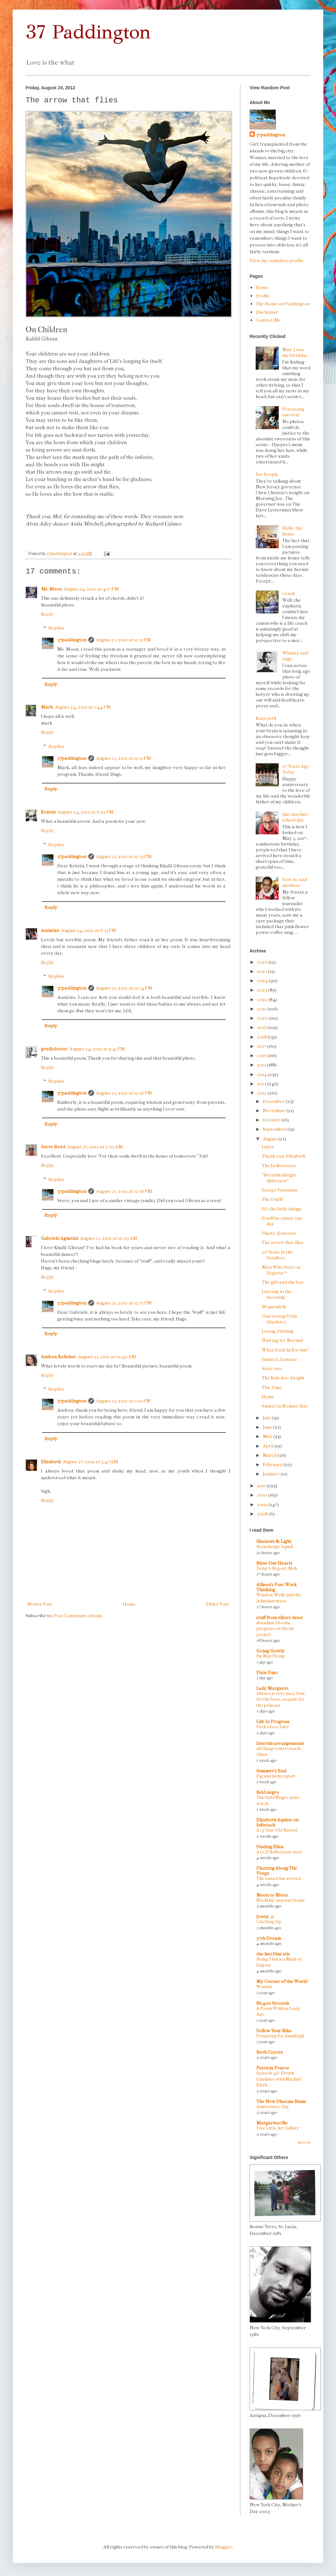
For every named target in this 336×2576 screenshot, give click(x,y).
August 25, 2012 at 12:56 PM (124, 1093)
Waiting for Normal (282, 1340)
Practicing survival (293, 412)
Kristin (48, 812)
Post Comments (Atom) (78, 1615)
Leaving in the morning (277, 1294)
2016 (262, 1055)
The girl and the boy (283, 1282)
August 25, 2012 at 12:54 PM (124, 988)
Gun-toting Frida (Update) (279, 1319)
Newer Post (39, 1604)
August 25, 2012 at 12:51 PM (123, 640)
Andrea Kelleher (58, 1357)
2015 (262, 1065)
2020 (263, 1018)
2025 (262, 971)
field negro (267, 1792)
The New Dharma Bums (281, 2101)
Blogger (223, 2547)
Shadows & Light (274, 1541)
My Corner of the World (281, 1981)
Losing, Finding (277, 1331)
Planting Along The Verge (276, 1870)
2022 (262, 999)
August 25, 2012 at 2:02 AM (95, 1147)
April (269, 1446)
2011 (262, 1486)
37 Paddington (88, 32)
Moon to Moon (272, 1895)
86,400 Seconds (272, 2003)
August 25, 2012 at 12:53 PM (124, 856)
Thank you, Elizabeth (284, 1156)
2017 (262, 1046)
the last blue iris (273, 1954)
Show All (304, 2142)
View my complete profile (276, 260)
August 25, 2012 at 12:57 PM (124, 1303)
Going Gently (270, 1651)
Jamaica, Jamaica (279, 1359)
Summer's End (271, 1771)
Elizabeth (51, 1462)
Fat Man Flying (270, 1656)
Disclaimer (267, 312)
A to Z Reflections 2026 (279, 1852)
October (272, 1120)
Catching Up (269, 1921)
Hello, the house (292, 531)
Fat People (267, 474)
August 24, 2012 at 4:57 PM (91, 589)
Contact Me (268, 320)
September (275, 1129)
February (273, 1464)
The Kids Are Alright (283, 1378)
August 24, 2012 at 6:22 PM (86, 812)
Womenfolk (274, 1307)
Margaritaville (272, 2123)
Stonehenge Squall (274, 1546)
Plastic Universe (279, 1233)
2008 (263, 1514)
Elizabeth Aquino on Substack (277, 1822)
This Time (272, 1387)
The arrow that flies (282, 1242)
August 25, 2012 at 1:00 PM (123, 1401)
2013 (262, 1084)
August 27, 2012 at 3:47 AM (90, 1462)
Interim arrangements (280, 1743)
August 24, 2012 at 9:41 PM (97, 1049)
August (270, 1139)
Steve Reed (53, 1147)
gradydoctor (54, 1049)
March (270, 1455)
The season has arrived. (278, 1878)
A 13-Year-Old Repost (277, 1830)
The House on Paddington (283, 304)
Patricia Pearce (272, 2068)
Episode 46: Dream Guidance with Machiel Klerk (278, 2079)
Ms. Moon (51, 589)
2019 (262, 1027)
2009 (263, 1504)
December (274, 1101)
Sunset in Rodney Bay (285, 1406)
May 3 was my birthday (295, 352)
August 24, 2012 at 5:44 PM (83, 707)
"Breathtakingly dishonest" (279, 1178)
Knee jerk (266, 718)
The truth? (273, 1199)
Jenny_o (265, 1916)
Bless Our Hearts (274, 1563)
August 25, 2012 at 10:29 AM (108, 1238)
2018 (262, 1037)
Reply (47, 614)
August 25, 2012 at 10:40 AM (107, 1357)
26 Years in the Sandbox (277, 1255)
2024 (263, 980)
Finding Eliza (270, 1847)
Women (264, 1986)
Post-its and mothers (294, 882)
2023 (262, 990)
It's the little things (281, 1209)
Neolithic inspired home (280, 1900)
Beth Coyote (269, 2052)
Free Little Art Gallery (277, 2128)
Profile (263, 296)
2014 (262, 1074)
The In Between (278, 1165)
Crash (288, 593)
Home (129, 1604)
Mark (47, 707)
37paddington (71, 640)
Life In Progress (273, 1721)
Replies (56, 628)
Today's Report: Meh (276, 1568)
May (268, 1436)
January (272, 1474)
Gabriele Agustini (59, 1238)
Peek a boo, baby (272, 1726)
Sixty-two (272, 1368)
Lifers (268, 1147)
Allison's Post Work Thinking (276, 1587)
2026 (262, 962)
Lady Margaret (272, 1688)
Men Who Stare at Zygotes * (281, 1270)
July (267, 1418)
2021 (262, 1009)
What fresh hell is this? (285, 1350)
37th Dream (268, 1938)
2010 (262, 1495)
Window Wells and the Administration (278, 1598)
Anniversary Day (272, 2106)
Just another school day (295, 817)
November (274, 1110)
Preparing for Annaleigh (280, 2036)
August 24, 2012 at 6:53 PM (88, 930)
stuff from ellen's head (279, 1617)
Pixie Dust (267, 1672)
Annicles (50, 930)
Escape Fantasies (280, 1190)
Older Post (217, 1604)
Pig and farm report (275, 1776)
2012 (262, 1093)
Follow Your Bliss (274, 2031)
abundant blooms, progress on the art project (275, 1628)
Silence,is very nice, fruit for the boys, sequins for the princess (280, 1699)
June (268, 1427)
